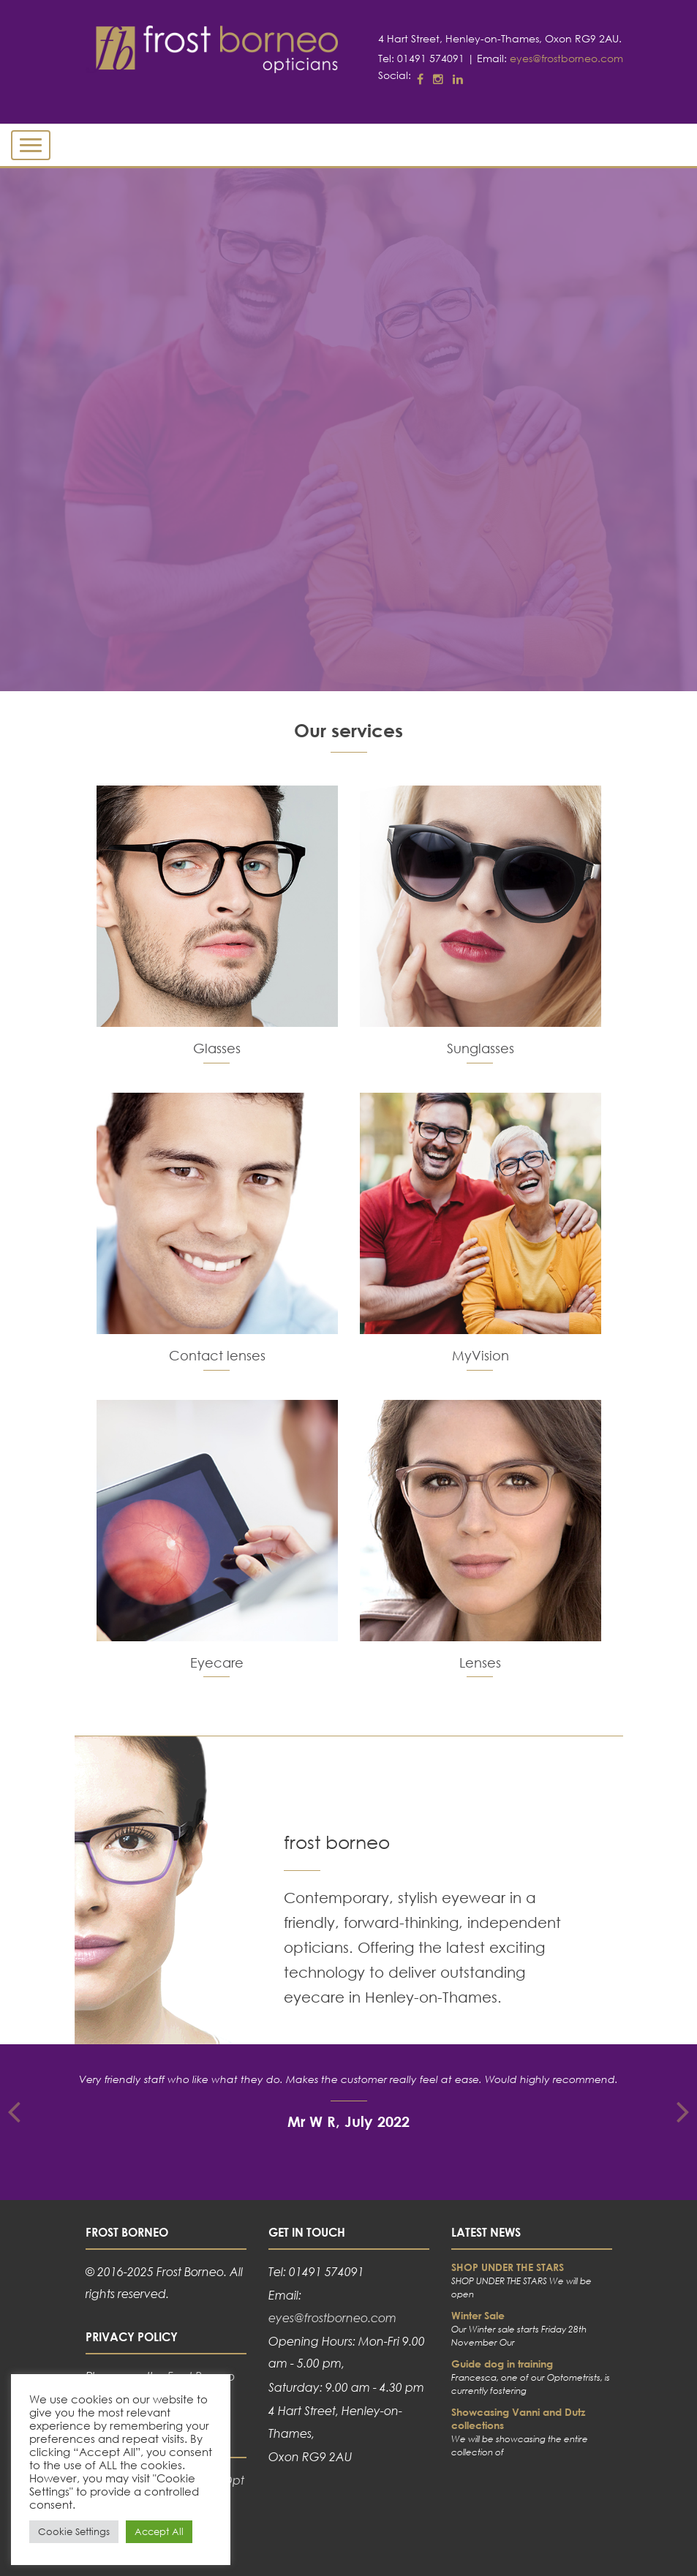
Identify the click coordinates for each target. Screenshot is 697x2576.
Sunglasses (480, 1048)
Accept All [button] (159, 2532)
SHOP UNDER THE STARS (507, 2267)
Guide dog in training (502, 2363)
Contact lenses (217, 1355)
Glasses (217, 1048)
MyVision (480, 1355)
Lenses (480, 1662)
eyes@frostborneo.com (566, 58)
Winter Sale (478, 2315)
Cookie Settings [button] (74, 2532)
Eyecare (217, 1662)
